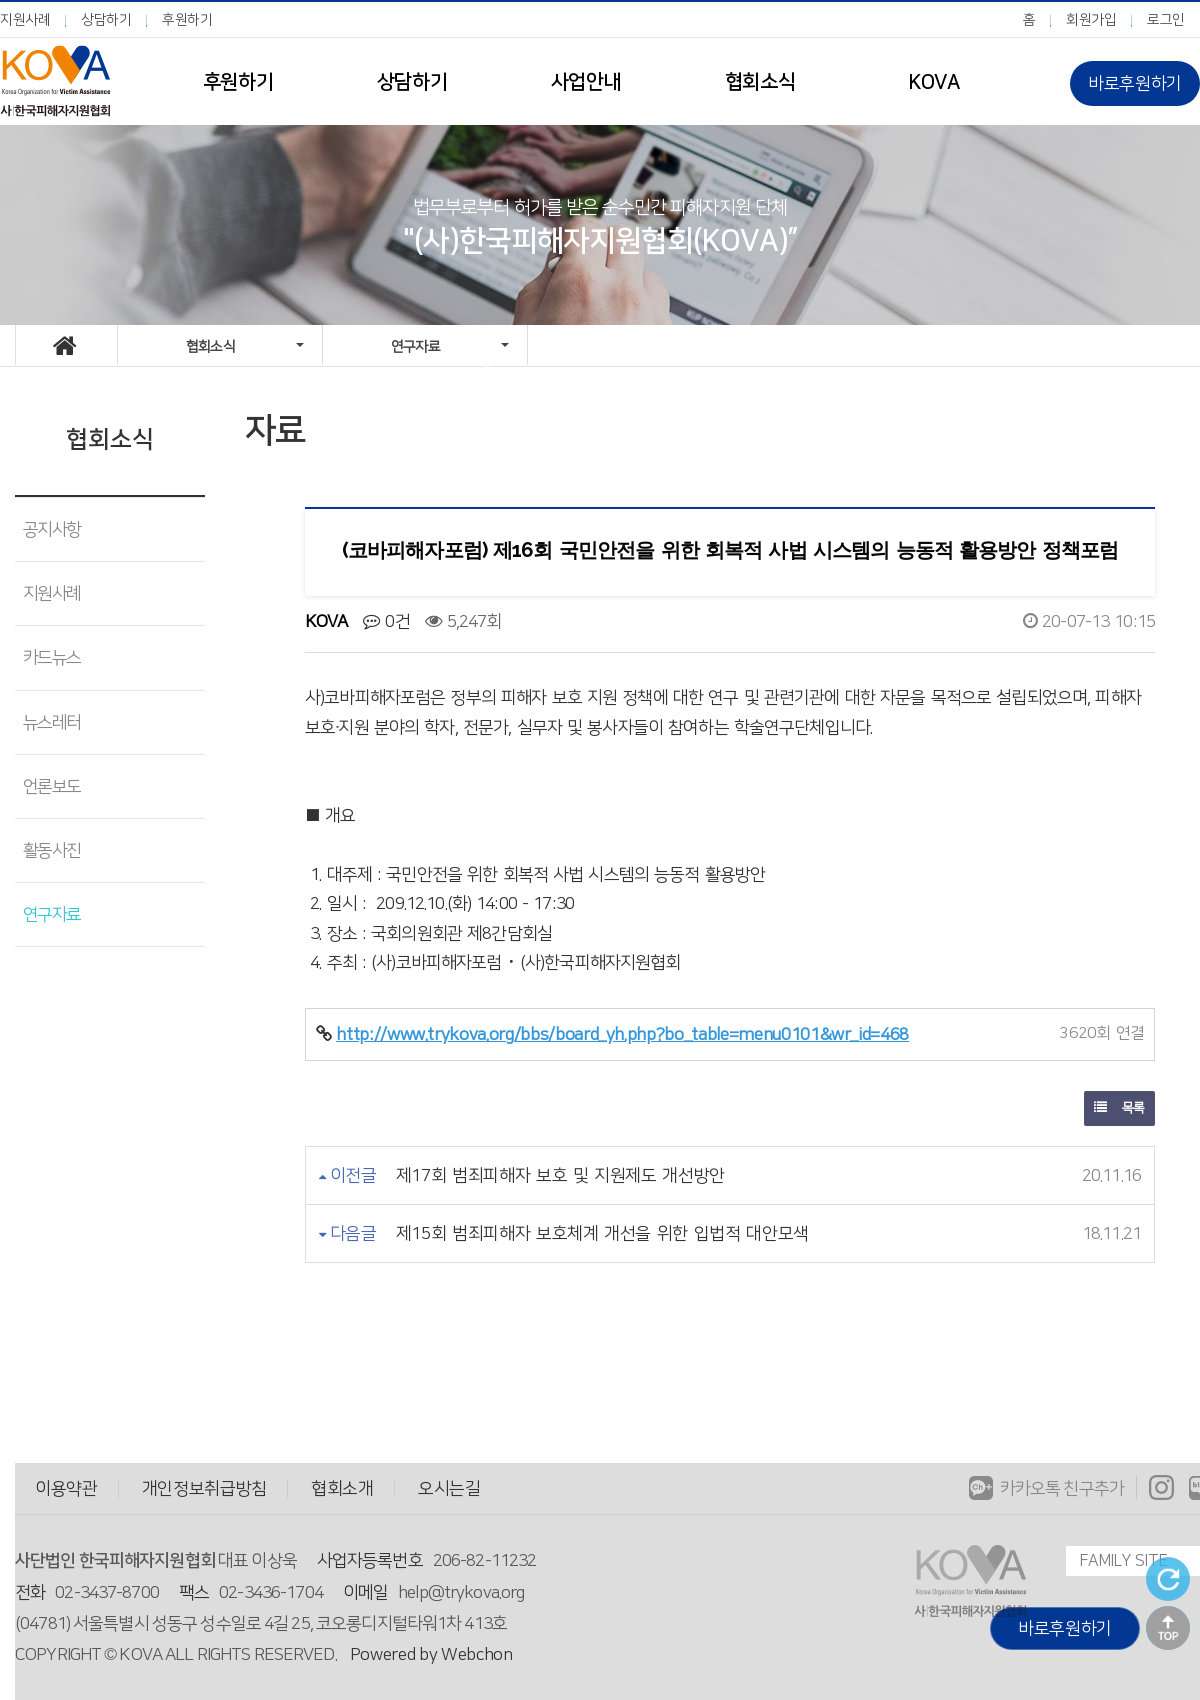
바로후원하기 (1135, 83)
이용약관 (66, 1488)
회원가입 (1091, 20)
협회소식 (760, 82)
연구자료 (51, 914)
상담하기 (106, 20)
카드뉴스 (51, 657)
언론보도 (51, 786)
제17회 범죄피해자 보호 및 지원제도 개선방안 (560, 1175)
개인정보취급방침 (204, 1488)
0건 (387, 621)
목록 (1119, 1108)
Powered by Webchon (431, 1654)
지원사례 (25, 20)
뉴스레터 (51, 722)
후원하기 (187, 20)
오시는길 (449, 1488)
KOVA (933, 82)
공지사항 (51, 529)
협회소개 (342, 1488)
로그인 (1166, 20)
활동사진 (51, 850)
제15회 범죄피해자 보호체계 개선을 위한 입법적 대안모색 (602, 1233)
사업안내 (586, 82)
